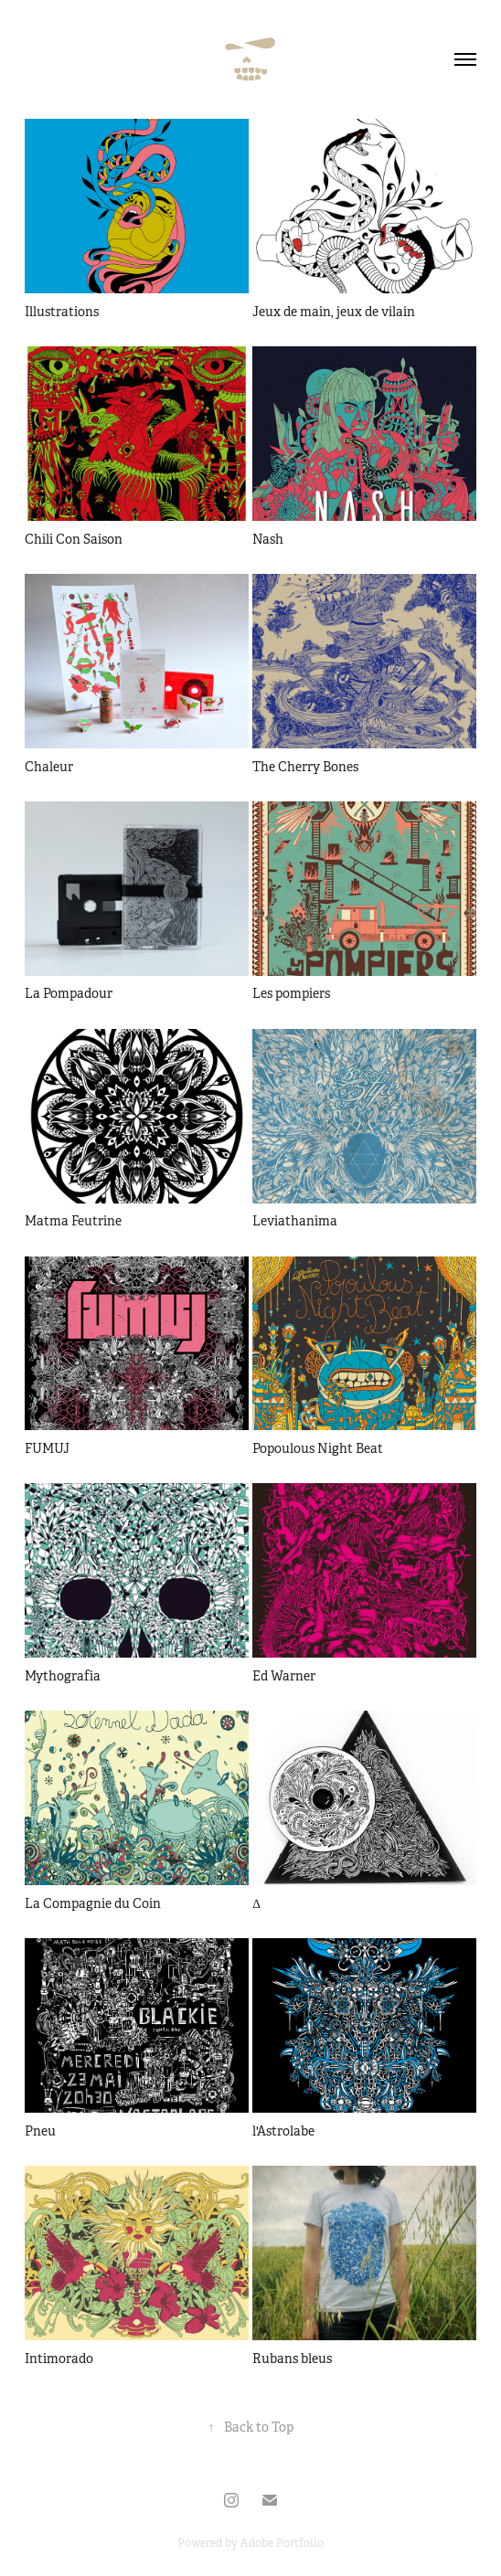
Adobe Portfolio (282, 2543)
